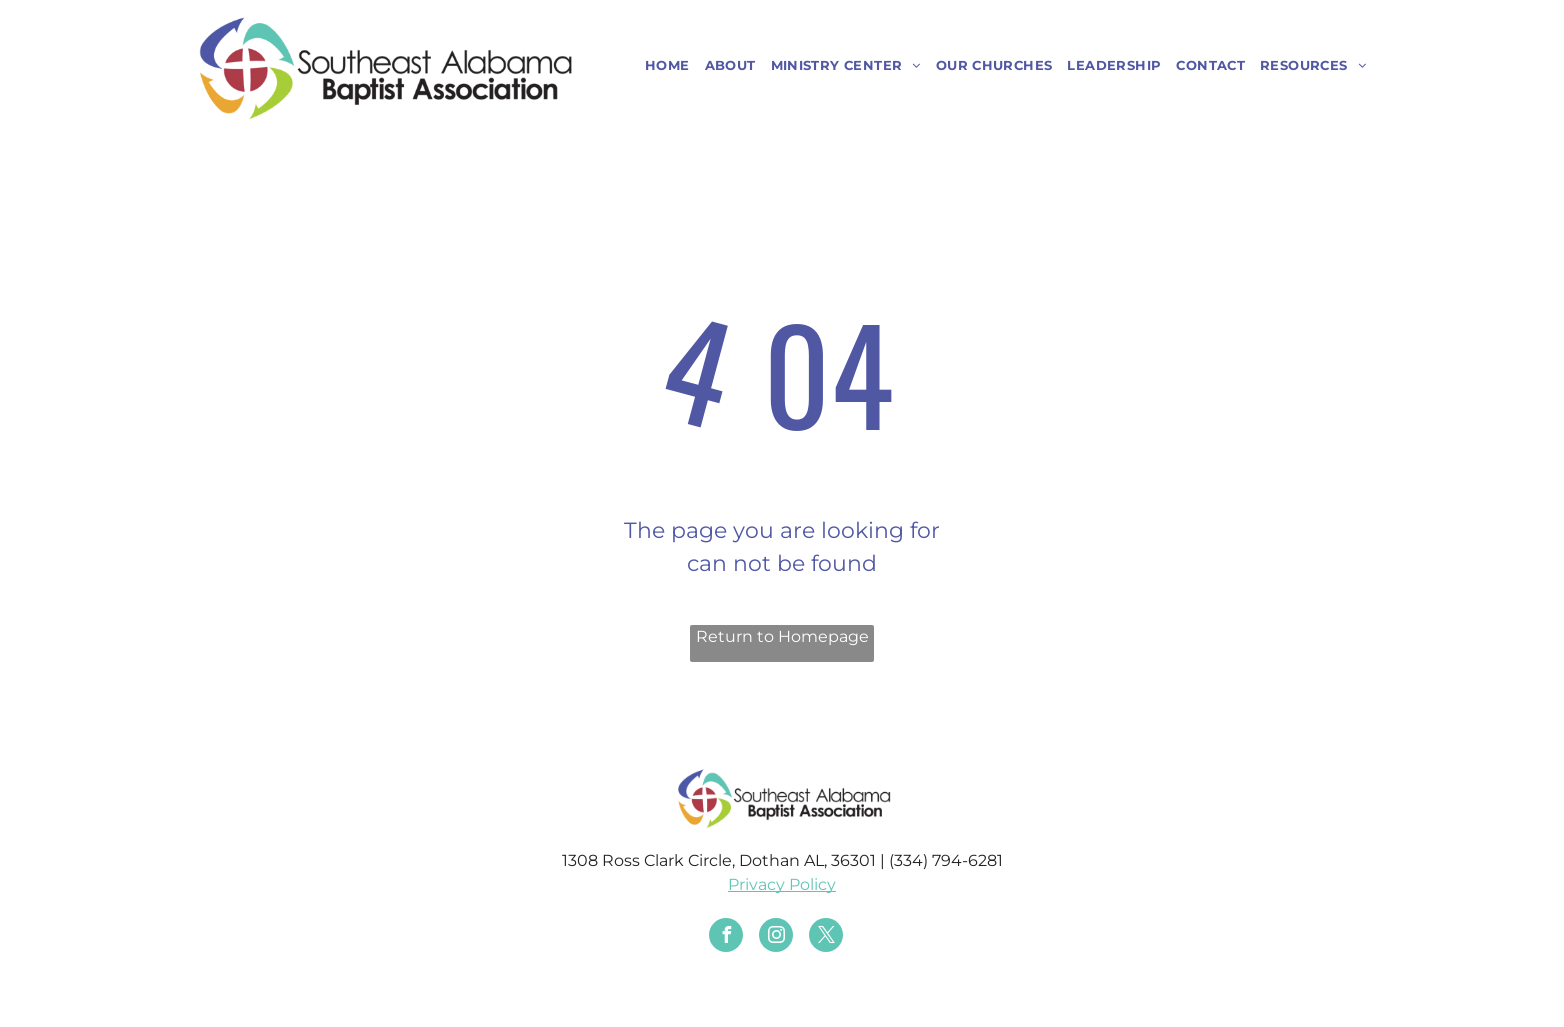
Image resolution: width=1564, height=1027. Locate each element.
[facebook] (726, 937)
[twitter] (826, 937)
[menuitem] (660, 66)
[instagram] (776, 937)
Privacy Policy (782, 884)
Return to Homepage (782, 636)
